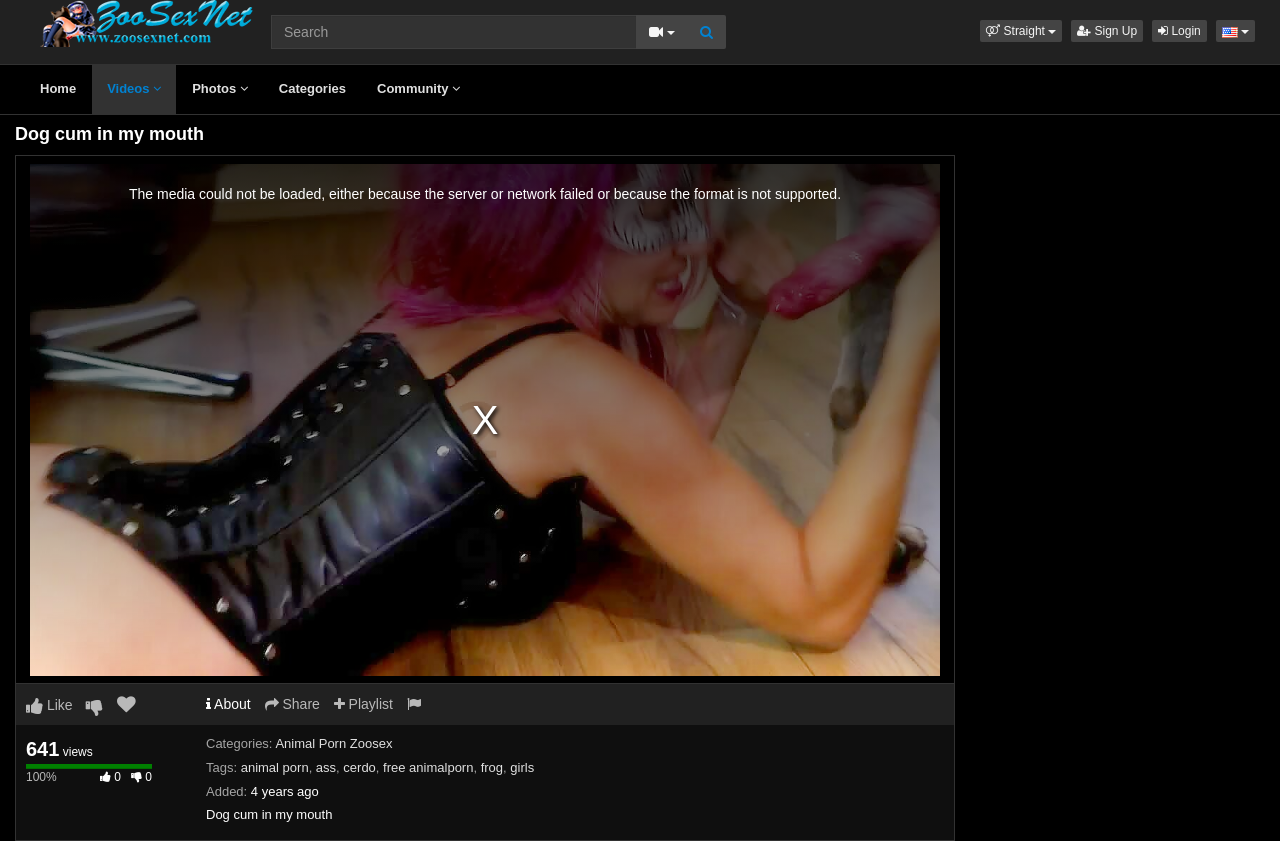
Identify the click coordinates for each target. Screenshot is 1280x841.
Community (418, 88)
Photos (220, 88)
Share (292, 704)
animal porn (275, 767)
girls (522, 767)
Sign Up (1107, 31)
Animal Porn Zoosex (333, 743)
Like (49, 705)
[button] (1021, 31)
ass (326, 767)
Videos (134, 88)
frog (492, 767)
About (228, 704)
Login (1179, 31)
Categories (312, 88)
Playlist (363, 704)
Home (58, 88)
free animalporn (428, 767)
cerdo (359, 767)
